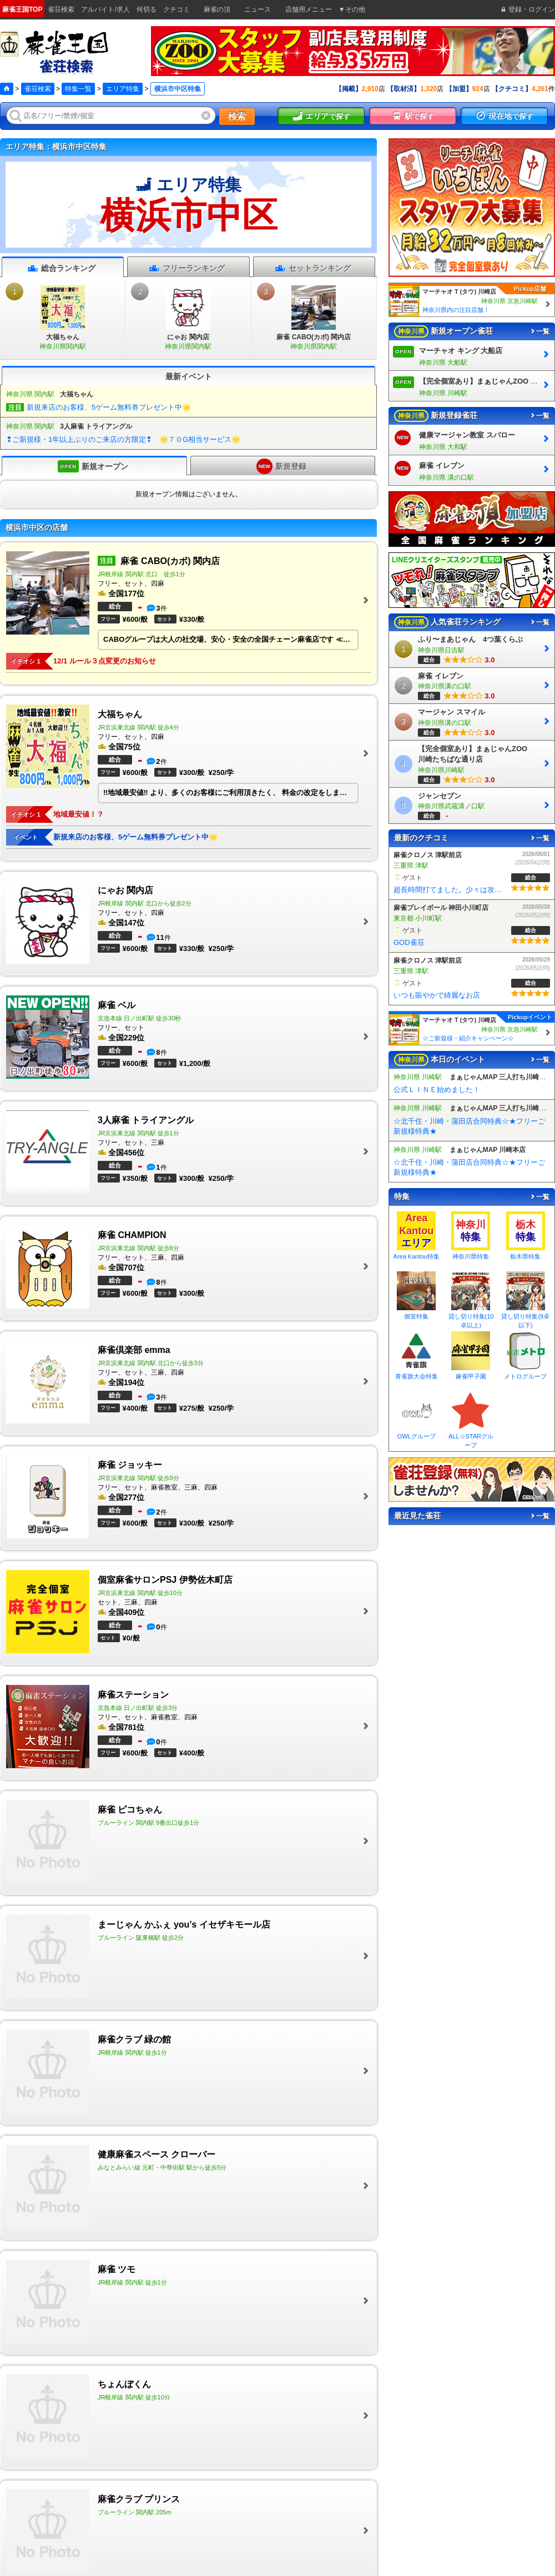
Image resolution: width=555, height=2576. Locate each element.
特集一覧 (78, 89)
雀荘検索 (37, 89)
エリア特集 (122, 89)
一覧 (539, 331)
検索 (237, 116)
